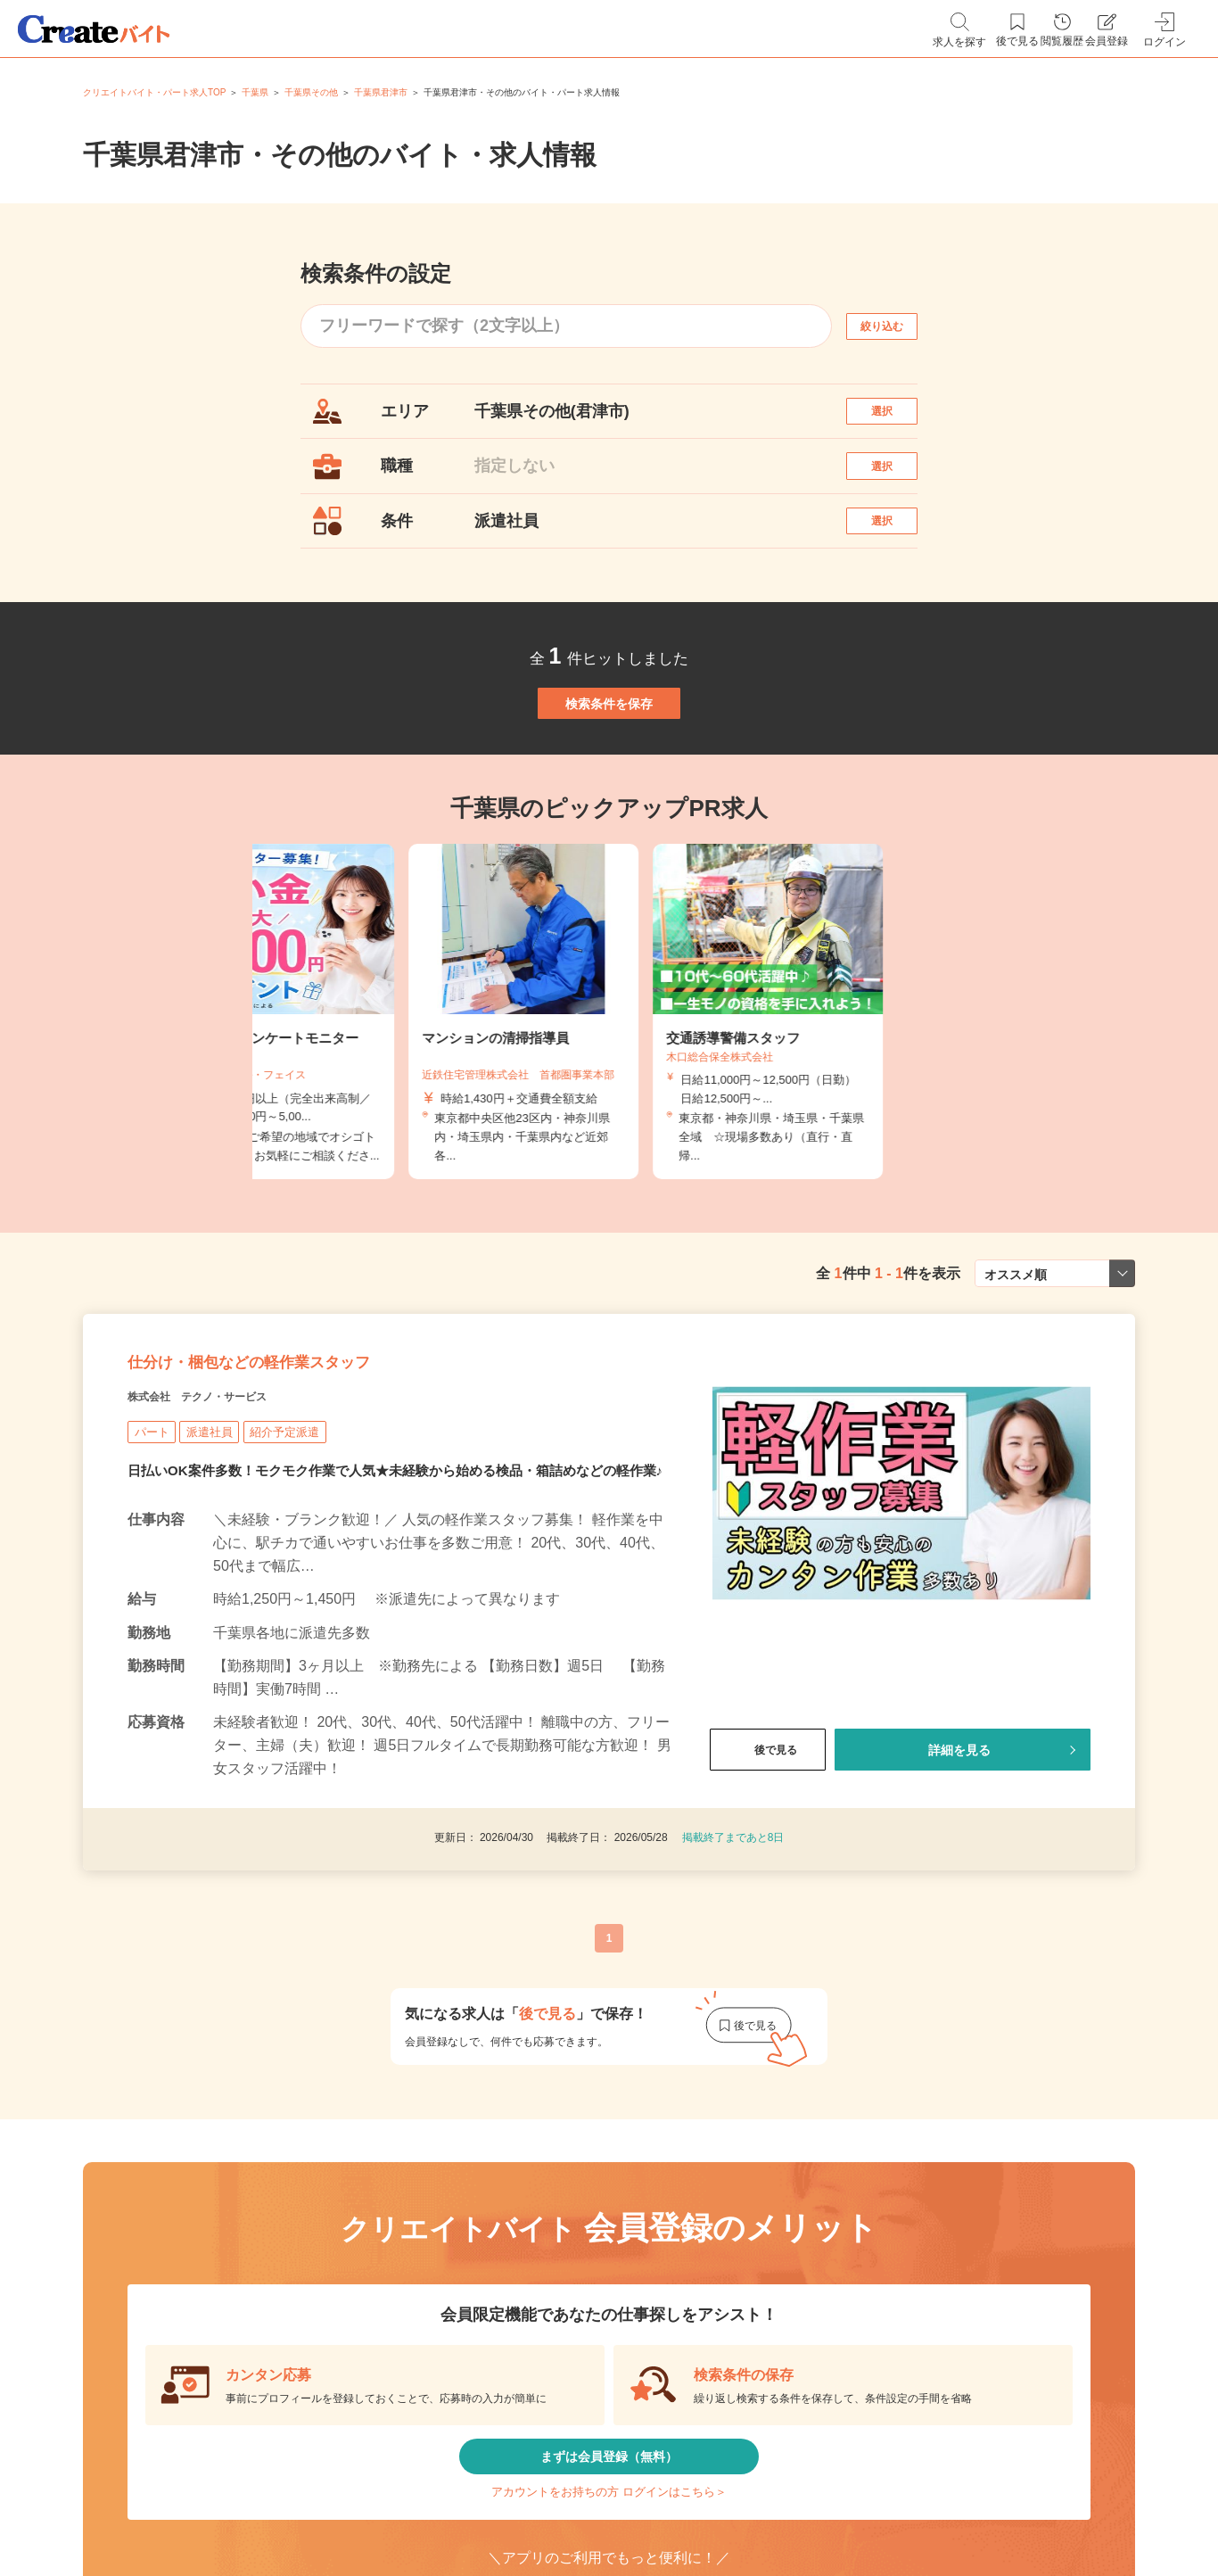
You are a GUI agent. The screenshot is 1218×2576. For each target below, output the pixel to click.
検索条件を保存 (609, 770)
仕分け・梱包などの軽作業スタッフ (317, 1469)
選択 (898, 419)
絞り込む (897, 326)
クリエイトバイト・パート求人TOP (154, 92)
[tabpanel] (609, 1098)
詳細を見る (959, 1892)
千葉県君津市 (380, 92)
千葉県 (255, 92)
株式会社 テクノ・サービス (232, 1514)
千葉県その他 (311, 92)
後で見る (767, 1892)
